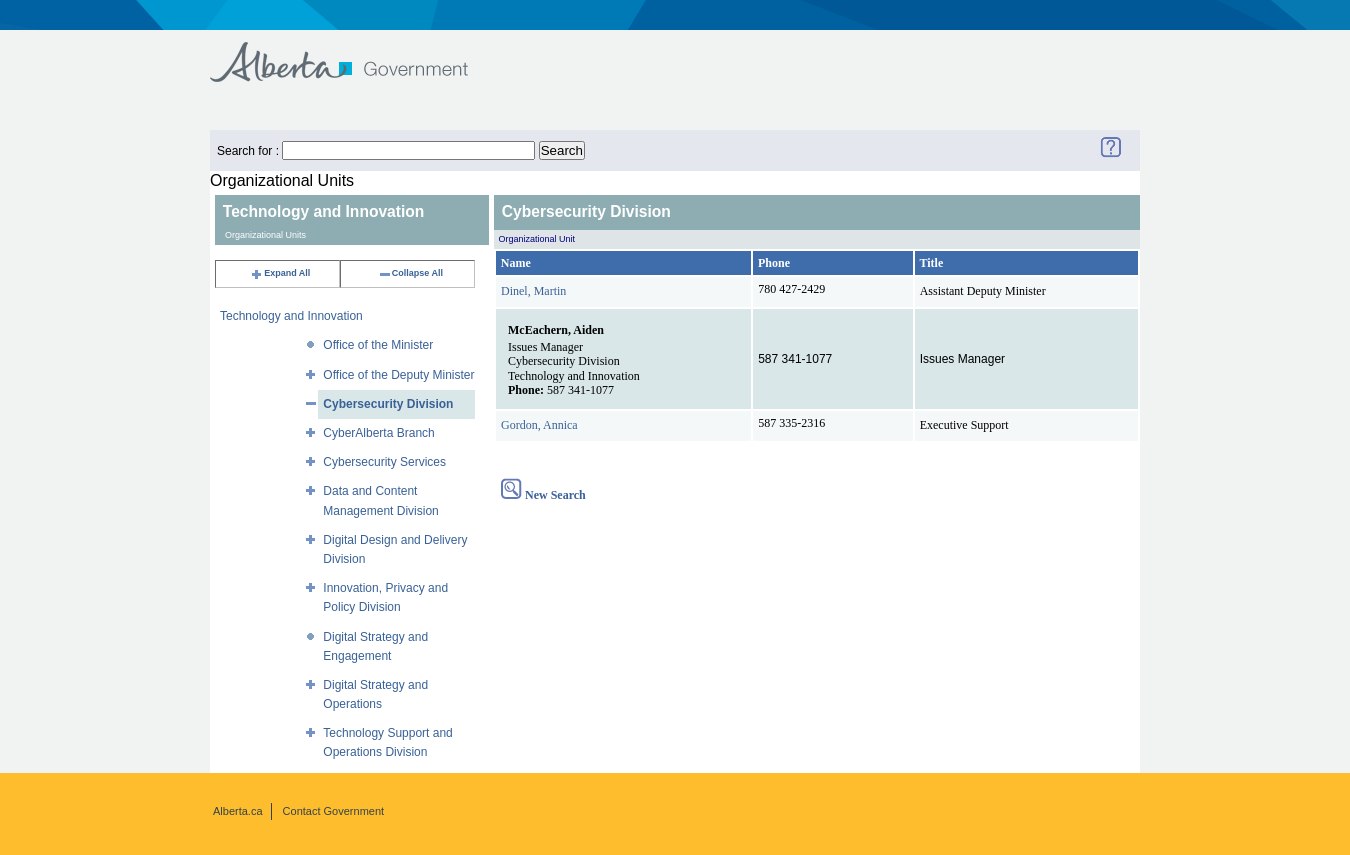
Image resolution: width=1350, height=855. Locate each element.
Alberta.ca (238, 811)
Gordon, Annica (539, 425)
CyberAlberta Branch (378, 433)
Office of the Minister (378, 345)
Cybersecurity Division (388, 404)
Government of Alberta (355, 52)
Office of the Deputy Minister (398, 375)
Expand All (280, 273)
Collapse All (410, 273)
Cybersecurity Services (384, 462)
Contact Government (334, 811)
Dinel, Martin (533, 291)
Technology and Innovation (291, 316)
